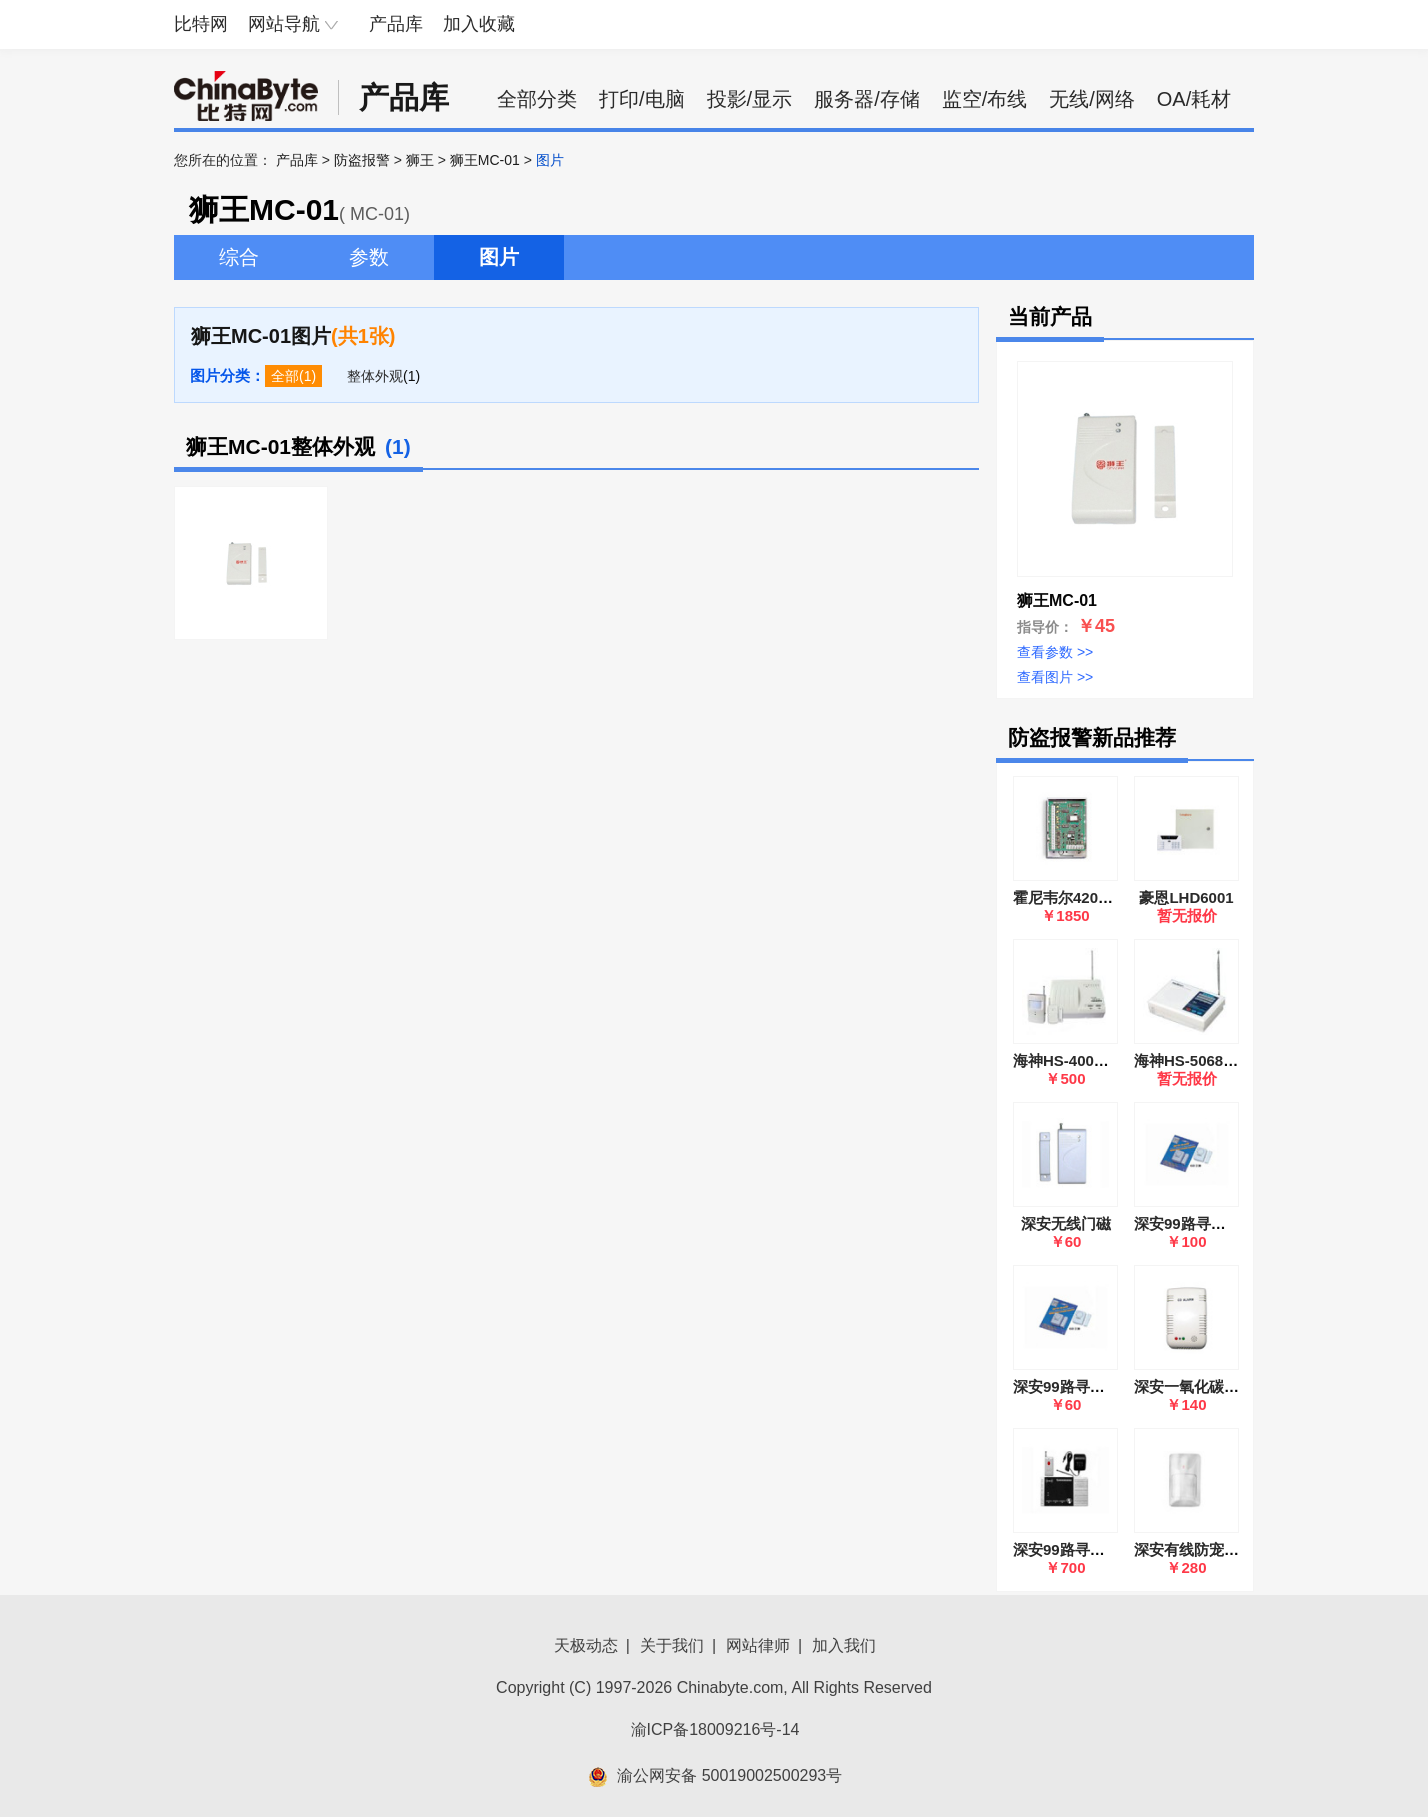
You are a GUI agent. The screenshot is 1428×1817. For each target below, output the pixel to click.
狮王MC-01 (485, 160)
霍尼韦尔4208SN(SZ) (1084, 897)
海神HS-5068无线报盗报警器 (1231, 1060)
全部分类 (537, 99)
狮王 (420, 160)
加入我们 (844, 1645)
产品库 (396, 24)
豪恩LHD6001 (1186, 897)
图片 (499, 257)
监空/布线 (985, 99)
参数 (369, 257)
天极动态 (586, 1645)
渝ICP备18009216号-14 (715, 1729)
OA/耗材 (1194, 99)
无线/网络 (1092, 99)
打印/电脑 (642, 99)
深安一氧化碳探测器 (1201, 1386)
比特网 (201, 24)
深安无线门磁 (1066, 1223)
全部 (285, 376)
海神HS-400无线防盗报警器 (1106, 1060)
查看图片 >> (1055, 677)
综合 (239, 257)
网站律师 (758, 1645)
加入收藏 (479, 24)
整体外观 (375, 376)
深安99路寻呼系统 (1074, 1549)
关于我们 (672, 1645)
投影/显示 (750, 99)
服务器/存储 (867, 99)
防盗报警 (362, 160)
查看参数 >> (1055, 652)
